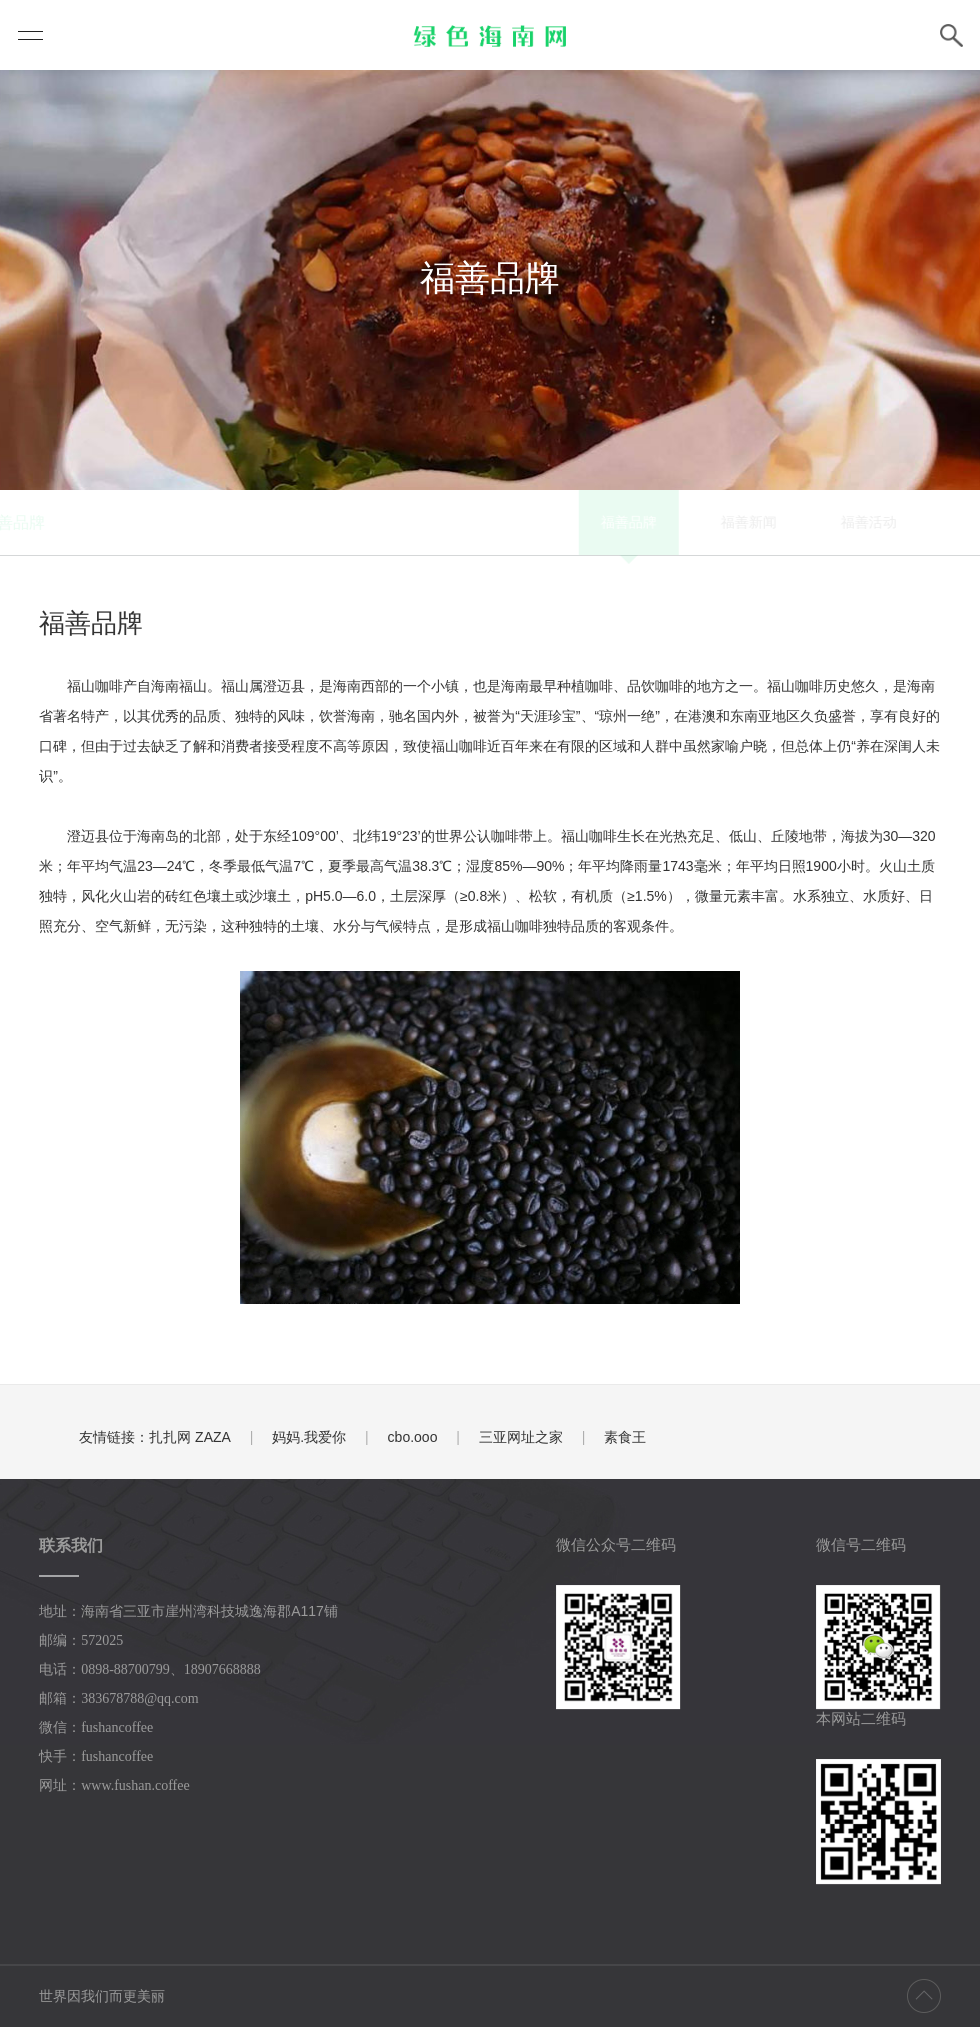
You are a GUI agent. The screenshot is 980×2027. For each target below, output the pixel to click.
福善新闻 (439, 522)
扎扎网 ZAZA (190, 1437)
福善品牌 (319, 522)
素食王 (625, 1437)
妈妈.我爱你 (309, 1437)
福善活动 (559, 522)
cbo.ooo (413, 1437)
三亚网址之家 (521, 1437)
